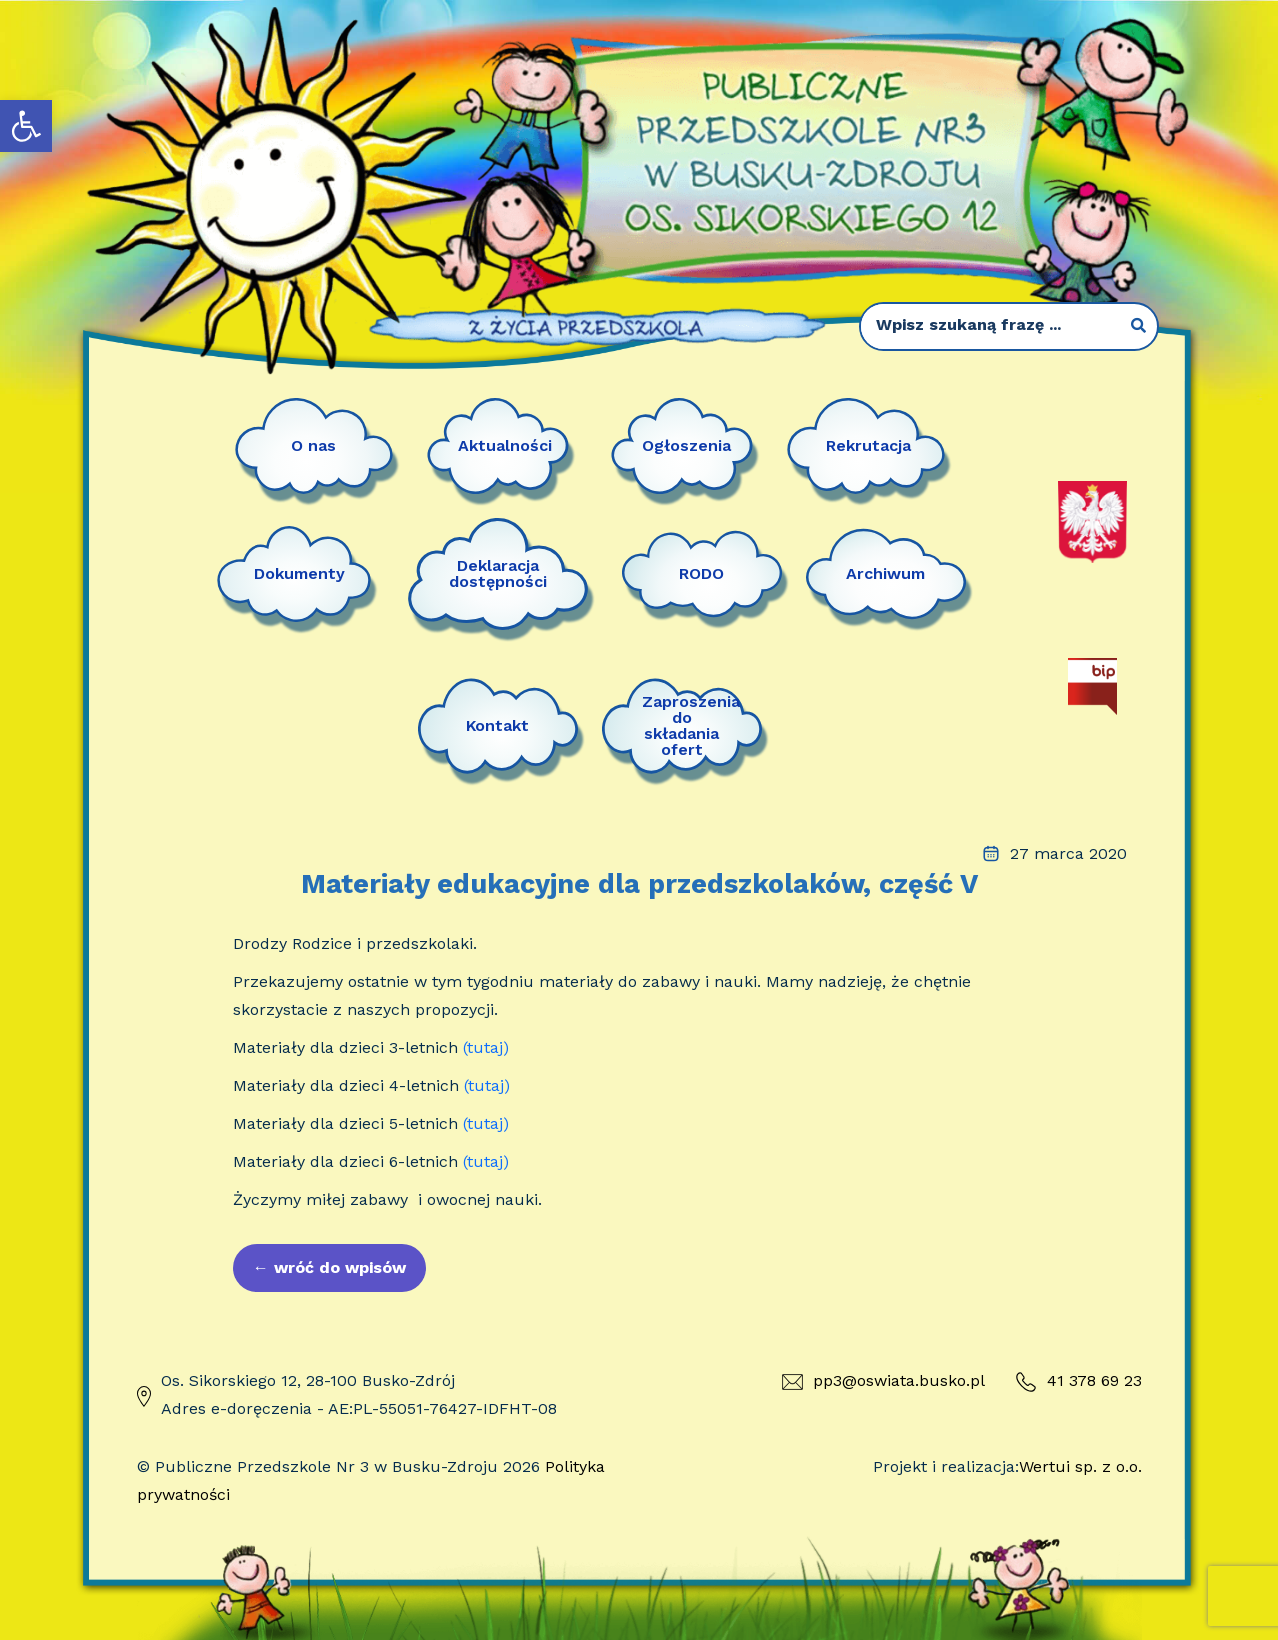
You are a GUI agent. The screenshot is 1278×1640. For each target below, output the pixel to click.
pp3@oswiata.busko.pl (883, 1380)
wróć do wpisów (329, 1267)
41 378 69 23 (1078, 1382)
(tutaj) (486, 1047)
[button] (26, 126)
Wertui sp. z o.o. (1080, 1466)
